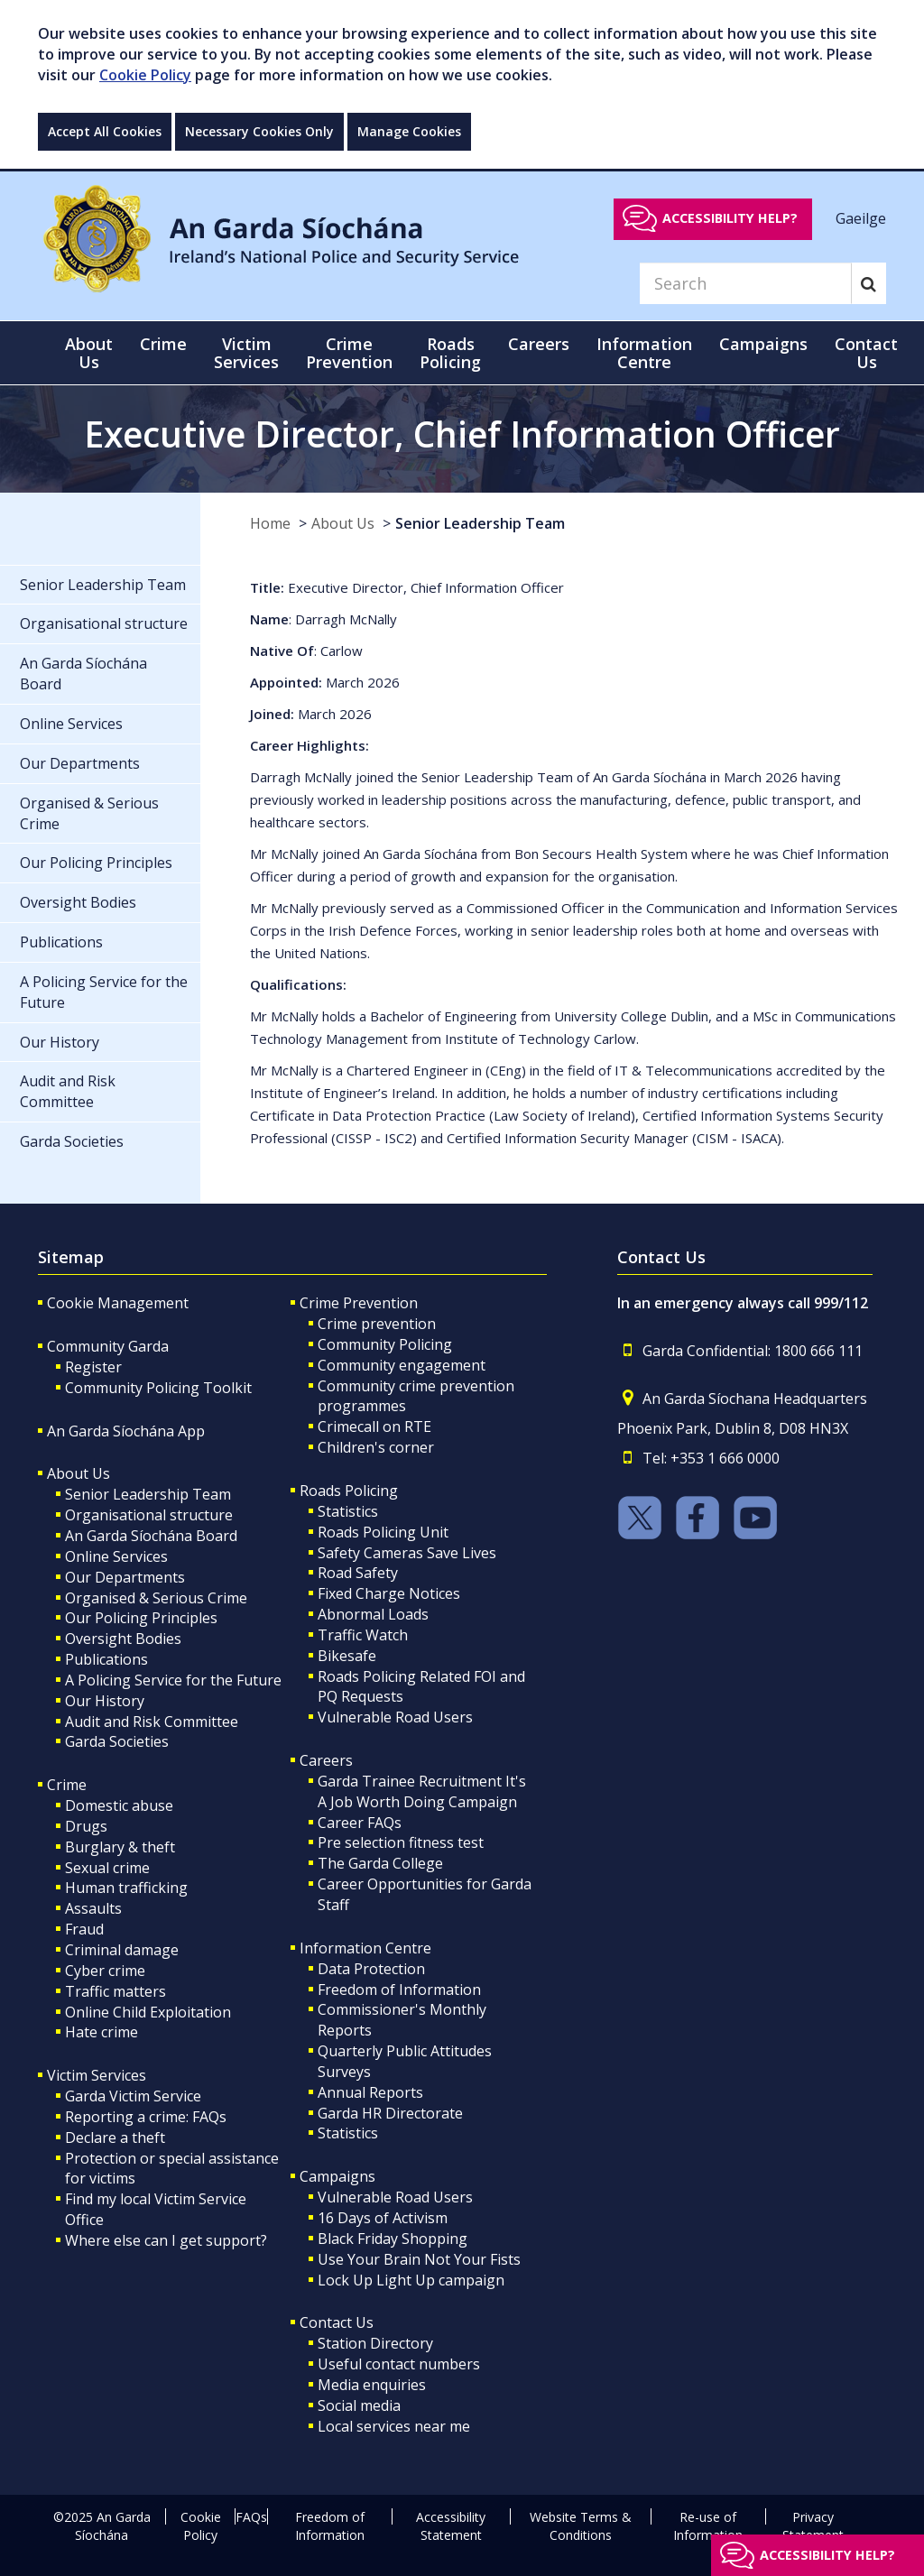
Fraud (84, 1929)
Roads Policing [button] (450, 353)
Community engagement (401, 1365)
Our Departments (125, 1577)
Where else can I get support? (166, 2240)
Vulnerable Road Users (395, 1717)
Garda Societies (117, 1741)
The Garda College (380, 1863)
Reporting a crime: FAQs (145, 2117)
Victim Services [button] (246, 353)
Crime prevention (377, 1324)
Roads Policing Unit (383, 1532)
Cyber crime (105, 1970)
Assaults (93, 1908)
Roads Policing (349, 1490)
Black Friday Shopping (392, 2238)
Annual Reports (370, 2092)
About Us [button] (89, 353)
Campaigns (337, 2176)
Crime (67, 1785)
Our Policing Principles (141, 1618)
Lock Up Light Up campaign (411, 2280)
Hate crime (101, 2032)
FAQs (251, 2516)
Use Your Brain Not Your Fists (419, 2259)
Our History (104, 1701)
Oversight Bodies (123, 1638)
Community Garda (108, 1346)
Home (270, 523)
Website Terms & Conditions (581, 2526)
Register (93, 1367)
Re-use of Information (708, 2526)
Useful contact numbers (399, 2364)
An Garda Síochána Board (151, 1536)
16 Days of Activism (383, 2218)
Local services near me (394, 2426)
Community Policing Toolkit (158, 1388)
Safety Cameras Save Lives (407, 1553)
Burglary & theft (120, 1847)
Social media (359, 2405)
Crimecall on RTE (374, 1426)
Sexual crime (107, 1868)
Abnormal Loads (373, 1614)
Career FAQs (360, 1823)
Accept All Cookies (105, 131)
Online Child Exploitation (148, 2012)
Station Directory (375, 2343)
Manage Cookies (409, 131)
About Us (342, 523)
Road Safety (358, 1573)
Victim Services (96, 2075)
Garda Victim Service (133, 2096)
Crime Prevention (359, 1303)
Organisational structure (149, 1515)
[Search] (745, 283)
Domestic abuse (119, 1805)
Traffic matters (115, 1991)
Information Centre (365, 1948)
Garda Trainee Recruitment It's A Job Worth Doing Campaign (422, 1791)
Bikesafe (347, 1656)
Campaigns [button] (763, 344)
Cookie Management (118, 1303)
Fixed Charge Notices (389, 1593)
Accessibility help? (730, 217)
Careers (326, 1760)
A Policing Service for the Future (173, 1680)
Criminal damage (122, 1950)
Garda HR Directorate (390, 2113)
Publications (106, 1659)
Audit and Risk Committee (151, 1721)
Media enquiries (372, 2385)
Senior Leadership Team (480, 523)
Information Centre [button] (644, 353)
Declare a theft (115, 2137)
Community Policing (385, 1344)
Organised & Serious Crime (156, 1598)
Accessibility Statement (450, 2526)
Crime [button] (163, 344)
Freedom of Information (399, 1989)
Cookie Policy (145, 75)
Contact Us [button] (866, 353)
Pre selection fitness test (401, 1842)
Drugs (86, 1826)
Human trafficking (126, 1887)
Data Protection (371, 1969)
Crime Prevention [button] (349, 353)
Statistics (348, 1511)
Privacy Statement (813, 2526)
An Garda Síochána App (126, 1431)
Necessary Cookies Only (259, 131)
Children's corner (376, 1447)
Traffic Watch (363, 1635)
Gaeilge (861, 217)
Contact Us (337, 2322)
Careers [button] (538, 344)
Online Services (116, 1556)
